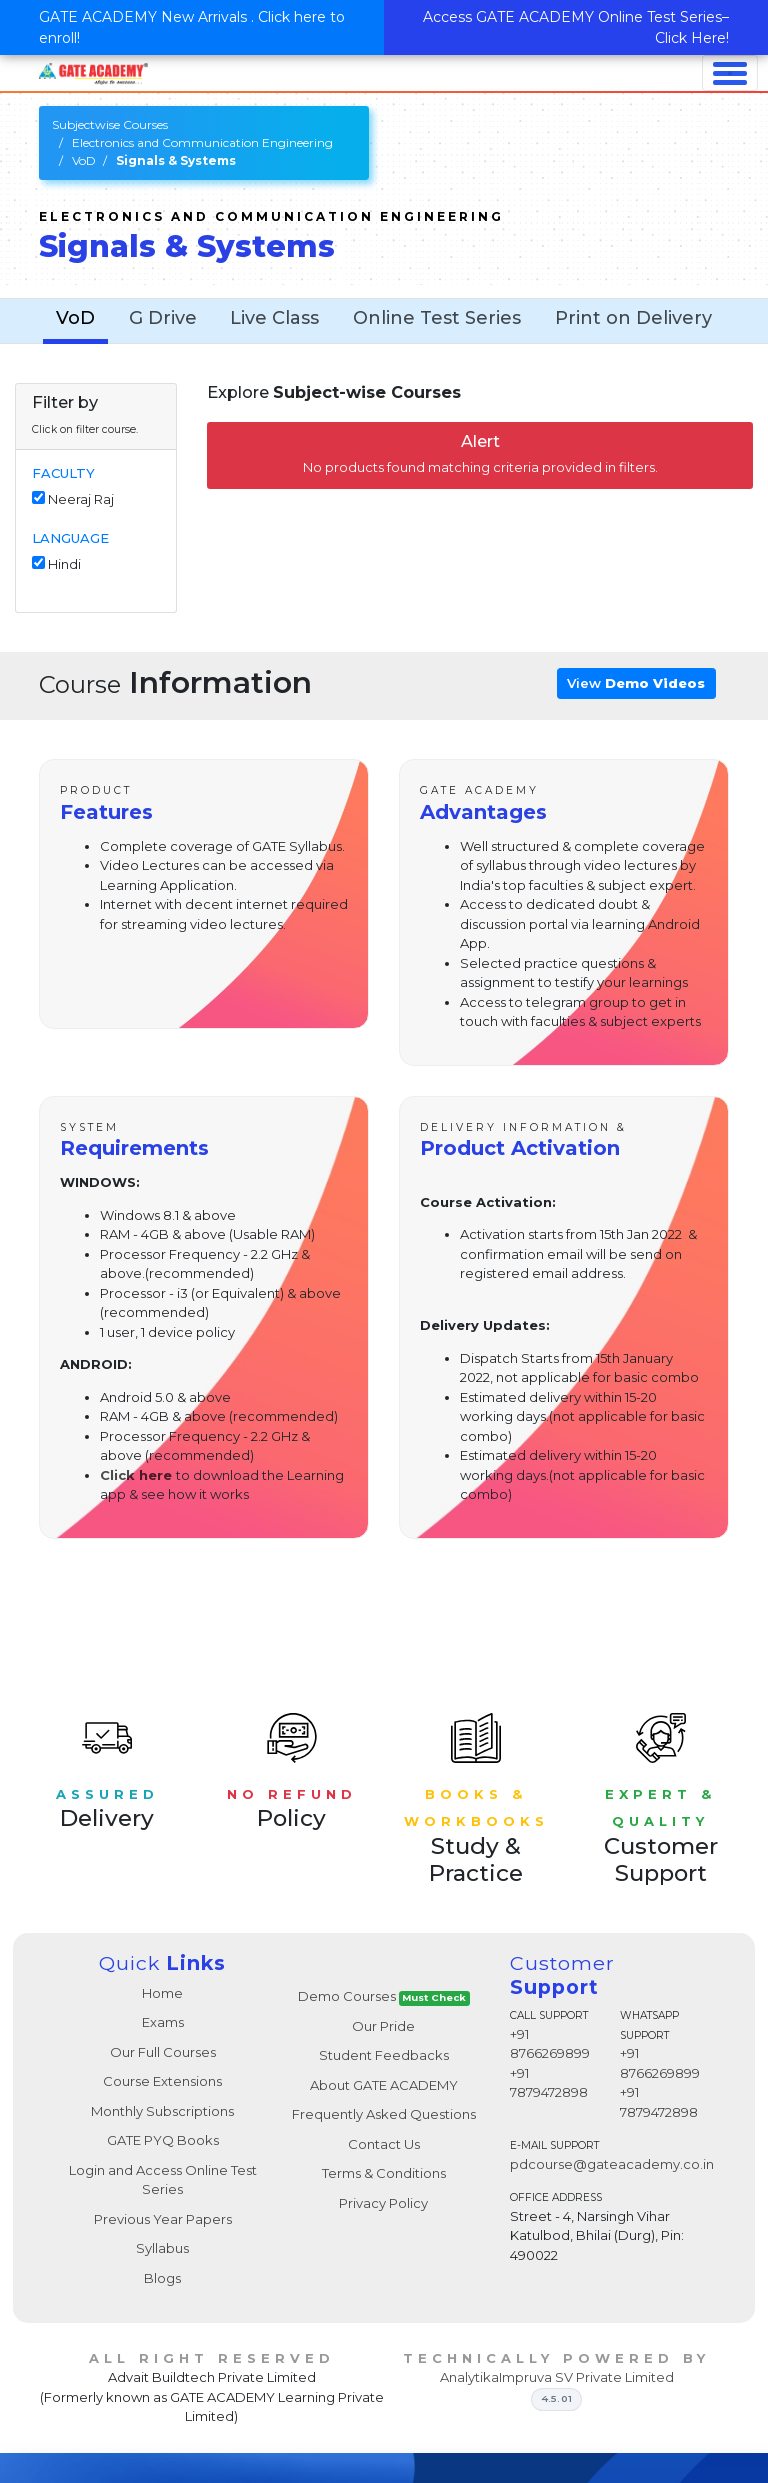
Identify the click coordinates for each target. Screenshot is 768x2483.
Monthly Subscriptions (162, 2111)
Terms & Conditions (384, 2173)
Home (162, 1993)
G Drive (163, 318)
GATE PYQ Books (163, 2140)
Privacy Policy (383, 2203)
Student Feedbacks (384, 2055)
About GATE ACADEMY (384, 2085)
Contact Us (384, 2144)
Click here (136, 1475)
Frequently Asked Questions (384, 2114)
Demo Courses (384, 1996)
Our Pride (383, 2026)
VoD (84, 160)
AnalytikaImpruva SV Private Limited (557, 2377)
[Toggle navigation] (730, 73)
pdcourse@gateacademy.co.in (612, 2164)
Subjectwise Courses (110, 124)
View (636, 683)
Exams (163, 2022)
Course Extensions (162, 2081)
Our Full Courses (163, 2052)
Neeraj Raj (81, 499)
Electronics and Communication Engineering (202, 142)
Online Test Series (437, 318)
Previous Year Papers (163, 2219)
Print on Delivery (633, 318)
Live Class (274, 318)
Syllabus (162, 2248)
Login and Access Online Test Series (163, 2180)
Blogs (162, 2278)
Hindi (64, 564)
